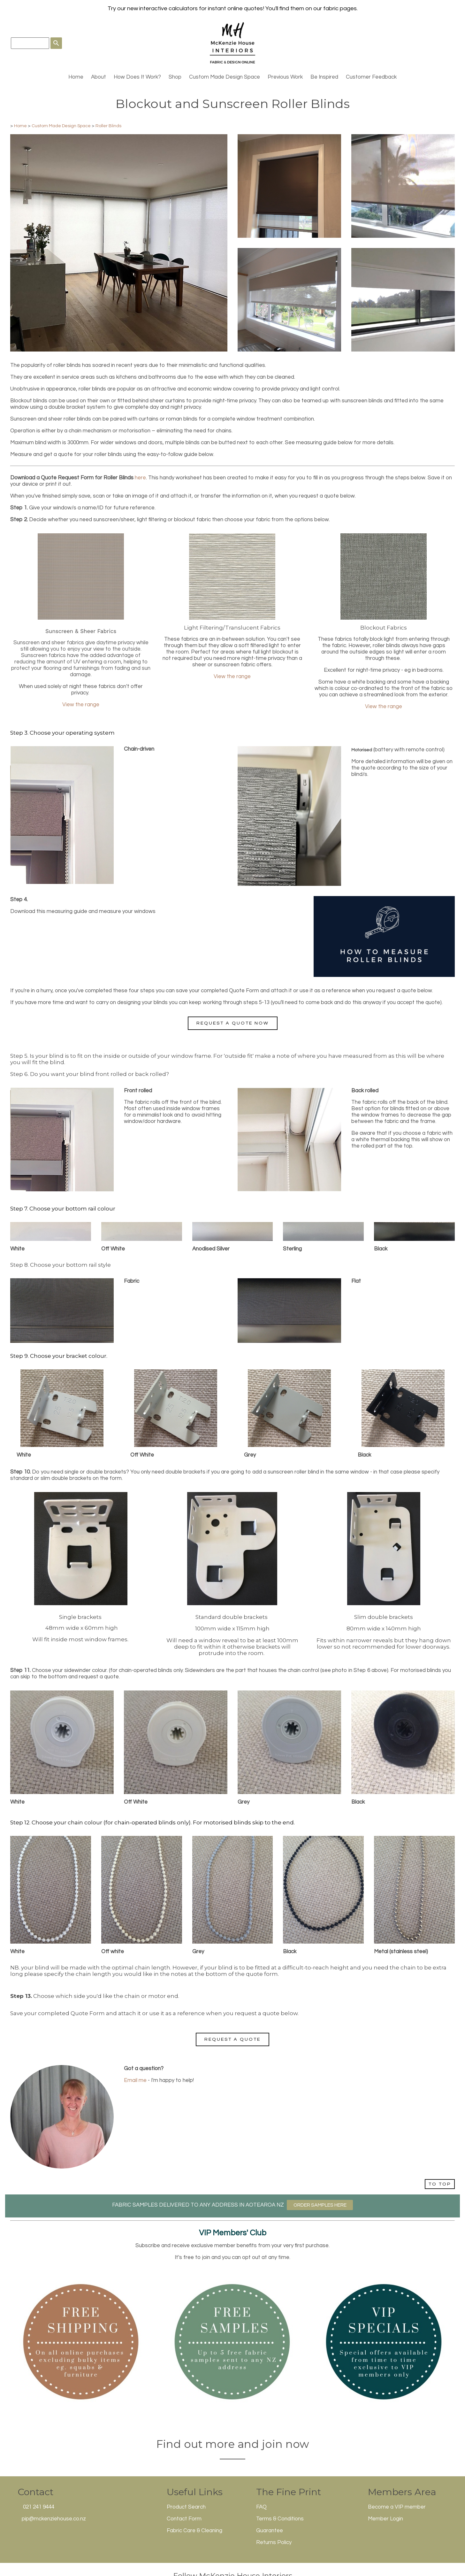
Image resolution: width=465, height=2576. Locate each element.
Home (75, 77)
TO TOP (440, 2184)
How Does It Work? (137, 77)
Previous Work (285, 77)
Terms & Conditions (280, 2519)
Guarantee (269, 2530)
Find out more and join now (232, 2443)
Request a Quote (232, 2039)
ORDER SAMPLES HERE (320, 2205)
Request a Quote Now (232, 1023)
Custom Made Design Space (224, 77)
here (140, 478)
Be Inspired (324, 77)
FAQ (261, 2507)
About (98, 77)
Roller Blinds (108, 125)
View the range (80, 705)
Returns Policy (274, 2542)
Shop (175, 77)
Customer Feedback (371, 77)
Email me (135, 2080)
